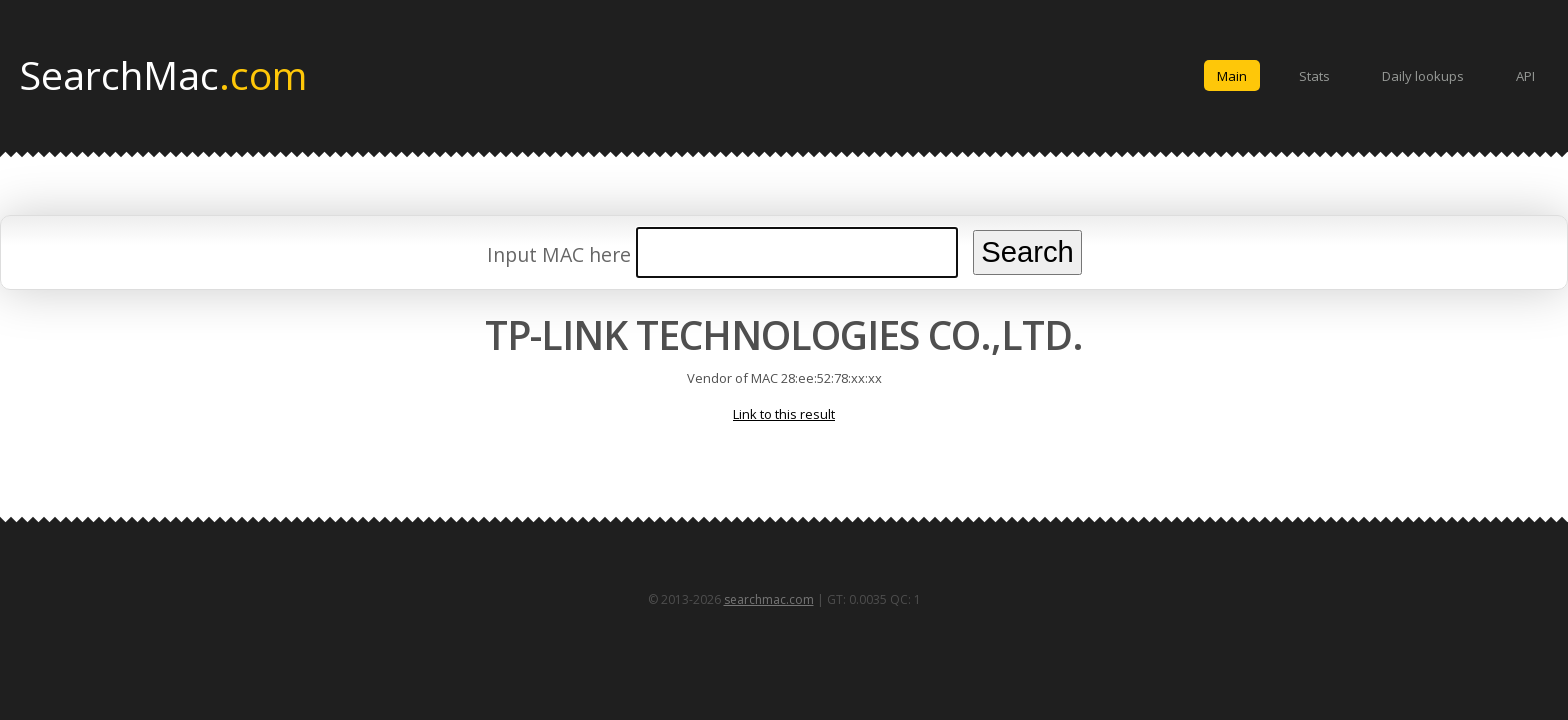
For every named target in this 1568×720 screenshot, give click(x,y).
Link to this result (784, 414)
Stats (1314, 76)
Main (1232, 76)
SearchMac (163, 74)
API (1525, 76)
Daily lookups (1423, 76)
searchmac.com (769, 599)
